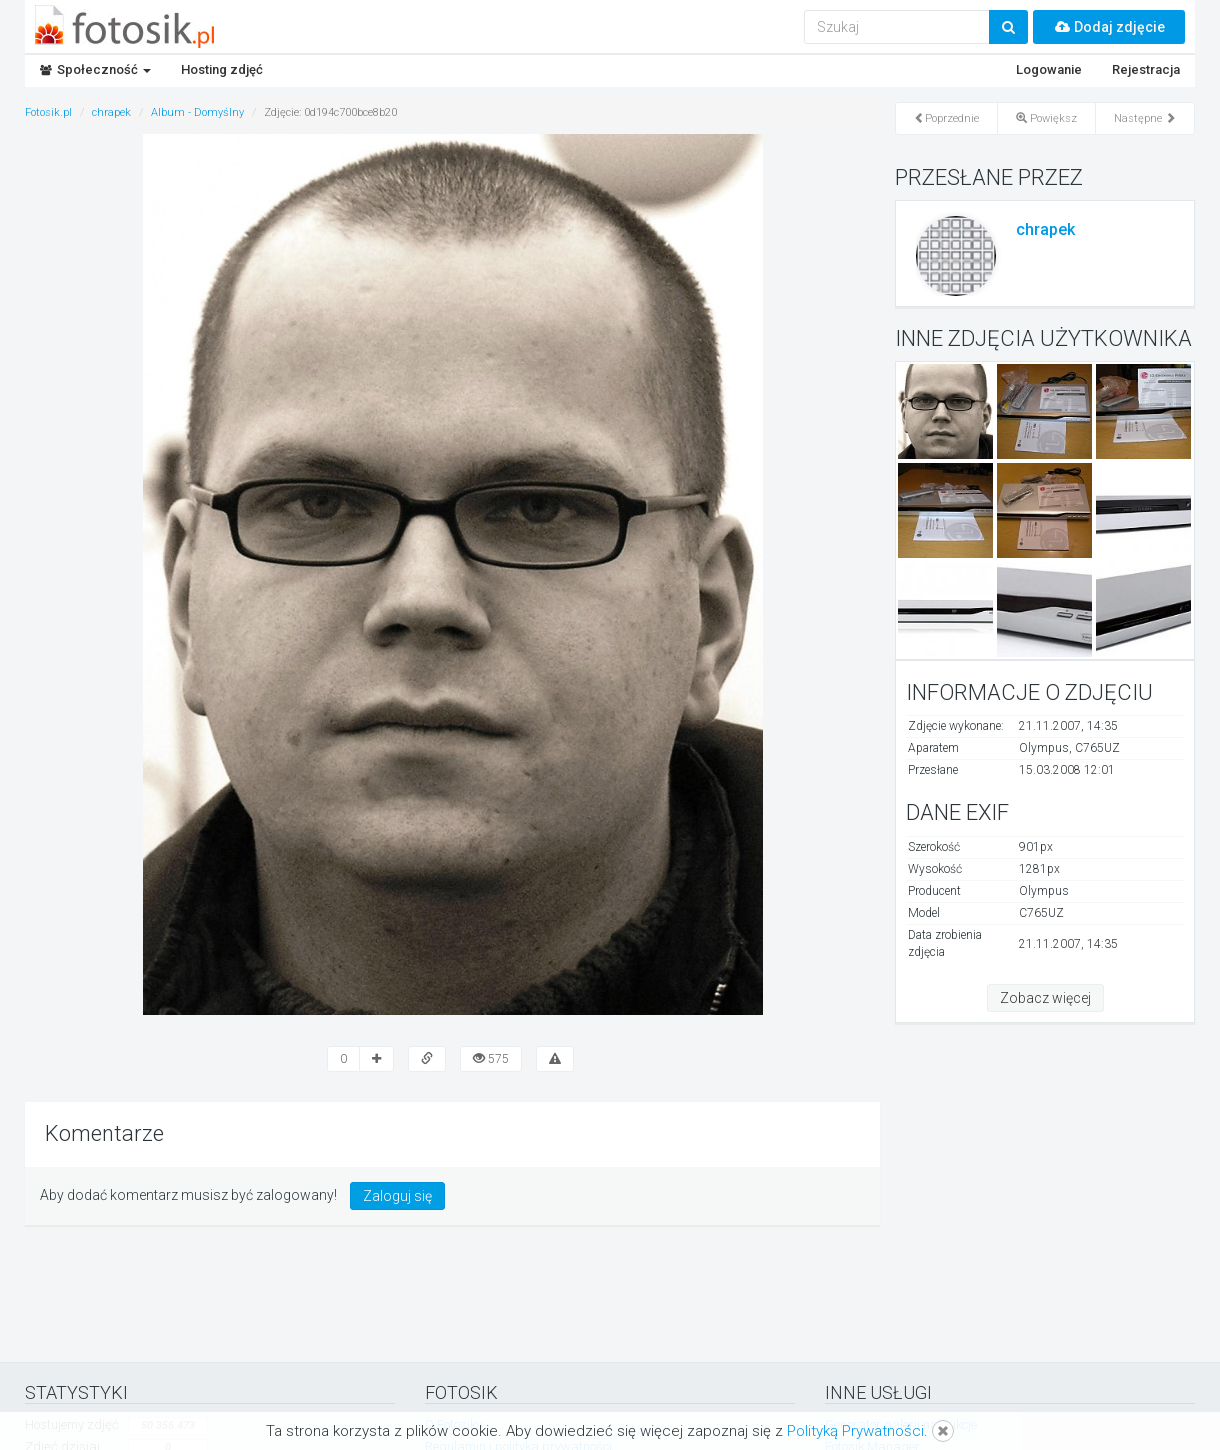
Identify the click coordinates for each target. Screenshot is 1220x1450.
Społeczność (95, 69)
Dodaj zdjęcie (1109, 27)
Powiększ (1046, 118)
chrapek (1045, 229)
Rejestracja (1146, 69)
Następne (1145, 118)
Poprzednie (946, 118)
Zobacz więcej (1045, 998)
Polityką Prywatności (855, 1431)
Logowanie (1049, 69)
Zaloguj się (397, 1196)
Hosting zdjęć (222, 69)
